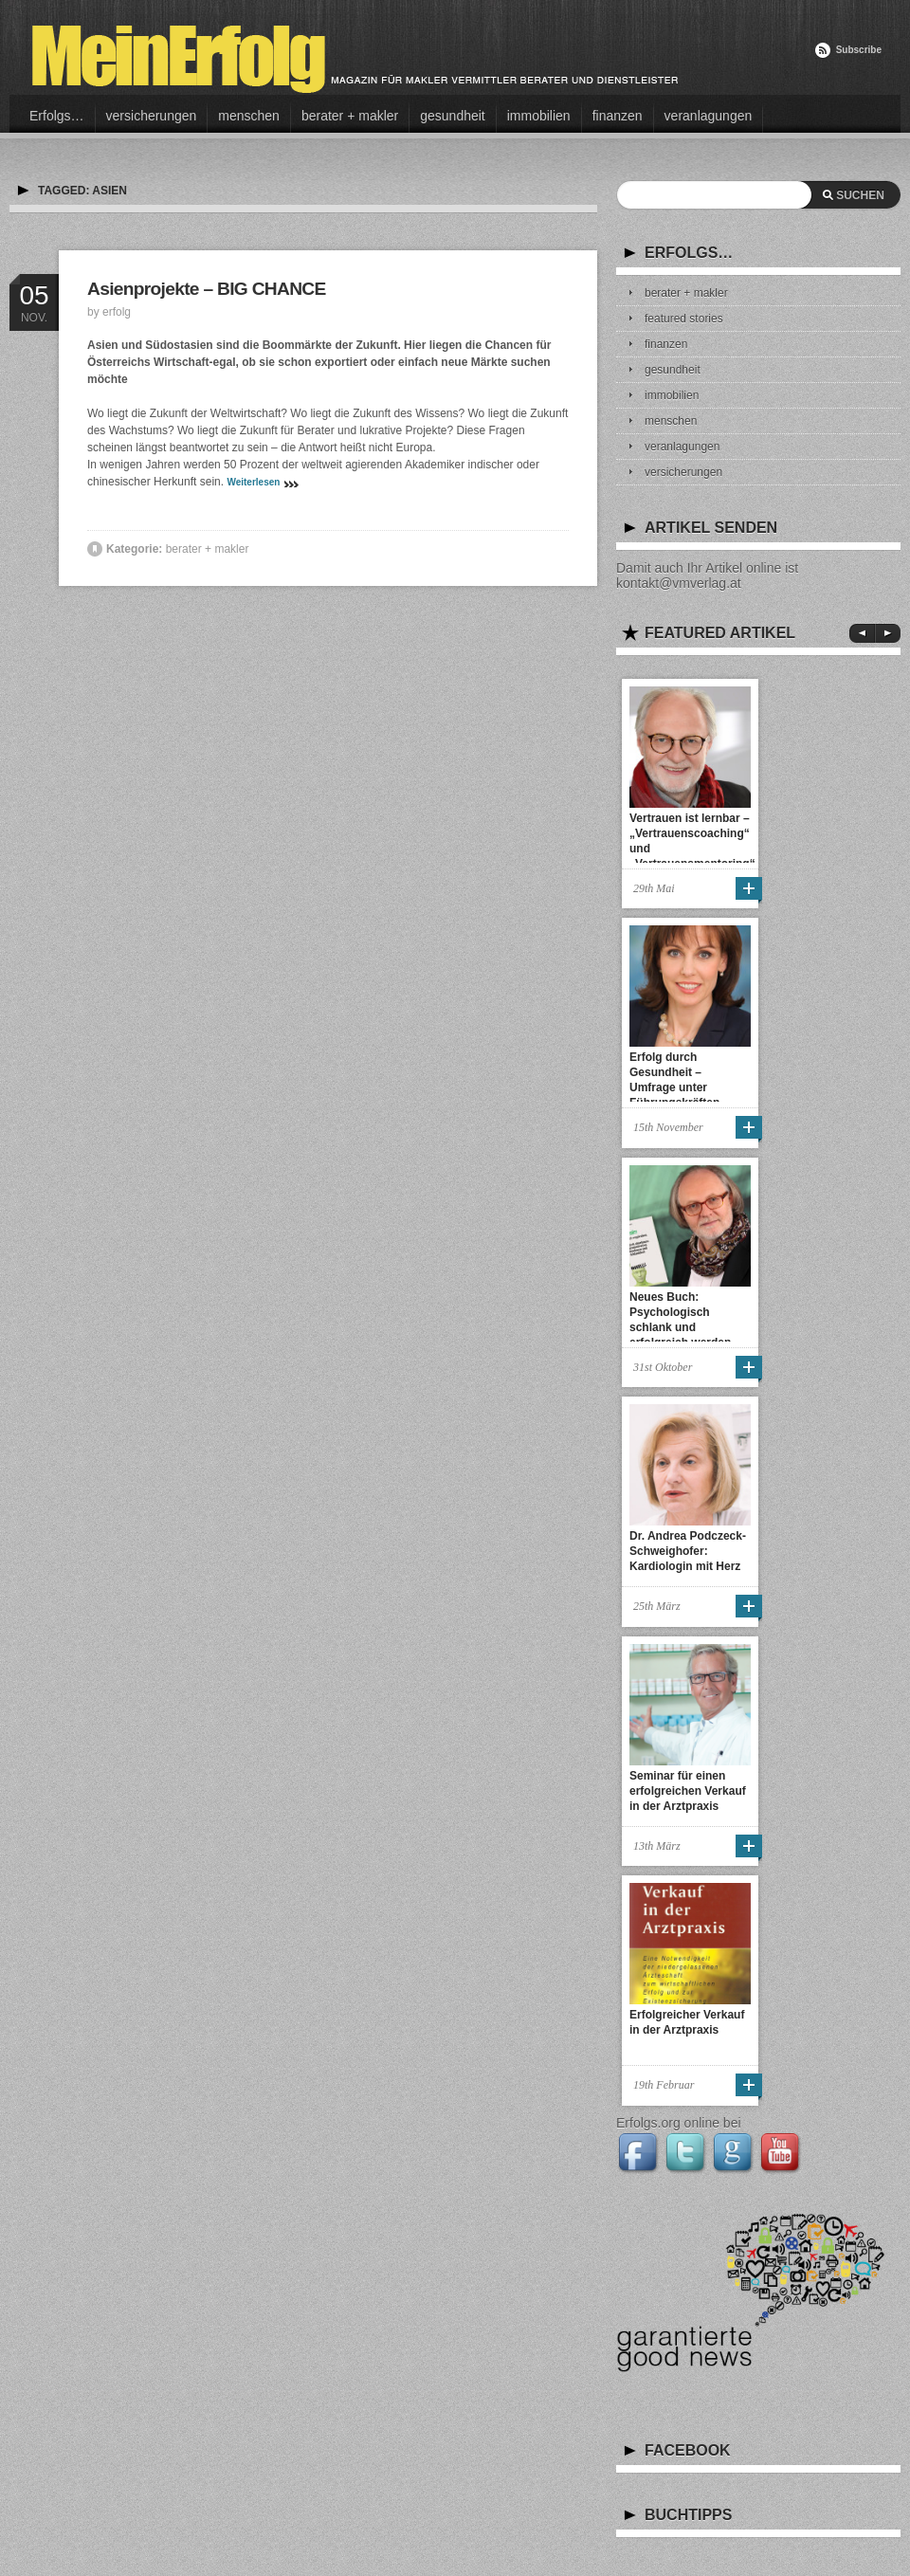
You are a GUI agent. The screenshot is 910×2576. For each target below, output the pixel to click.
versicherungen (151, 115)
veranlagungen (708, 115)
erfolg (116, 312)
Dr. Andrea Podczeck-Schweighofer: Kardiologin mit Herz (687, 1551)
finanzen (617, 115)
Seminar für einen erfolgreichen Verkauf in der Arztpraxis (687, 1791)
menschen (249, 115)
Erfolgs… (56, 115)
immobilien (539, 115)
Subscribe (859, 50)
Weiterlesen (253, 482)
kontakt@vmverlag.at (678, 583)
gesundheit (452, 115)
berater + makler (349, 115)
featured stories (684, 318)
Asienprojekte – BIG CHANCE (206, 289)
